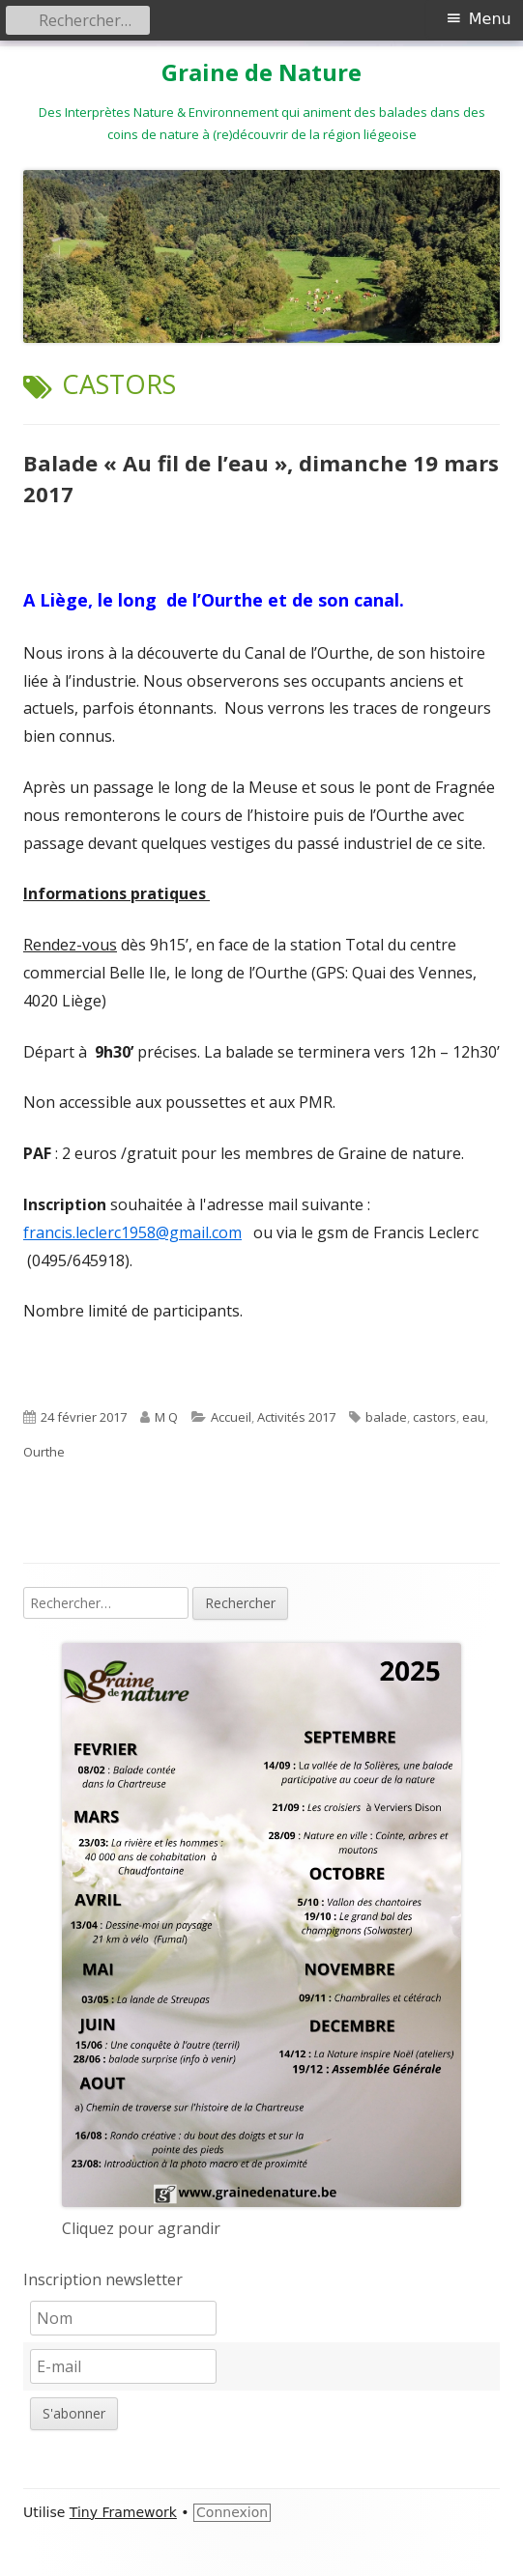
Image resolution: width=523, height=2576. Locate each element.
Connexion (232, 2512)
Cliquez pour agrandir (141, 2228)
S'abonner (74, 2413)
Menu (490, 19)
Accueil (231, 1417)
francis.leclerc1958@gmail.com (132, 1232)
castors (434, 1417)
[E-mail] (123, 2366)
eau (473, 1417)
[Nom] (123, 2318)
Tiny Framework (123, 2512)
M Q (166, 1417)
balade (386, 1417)
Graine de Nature (261, 73)
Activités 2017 (296, 1417)
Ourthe (44, 1451)
